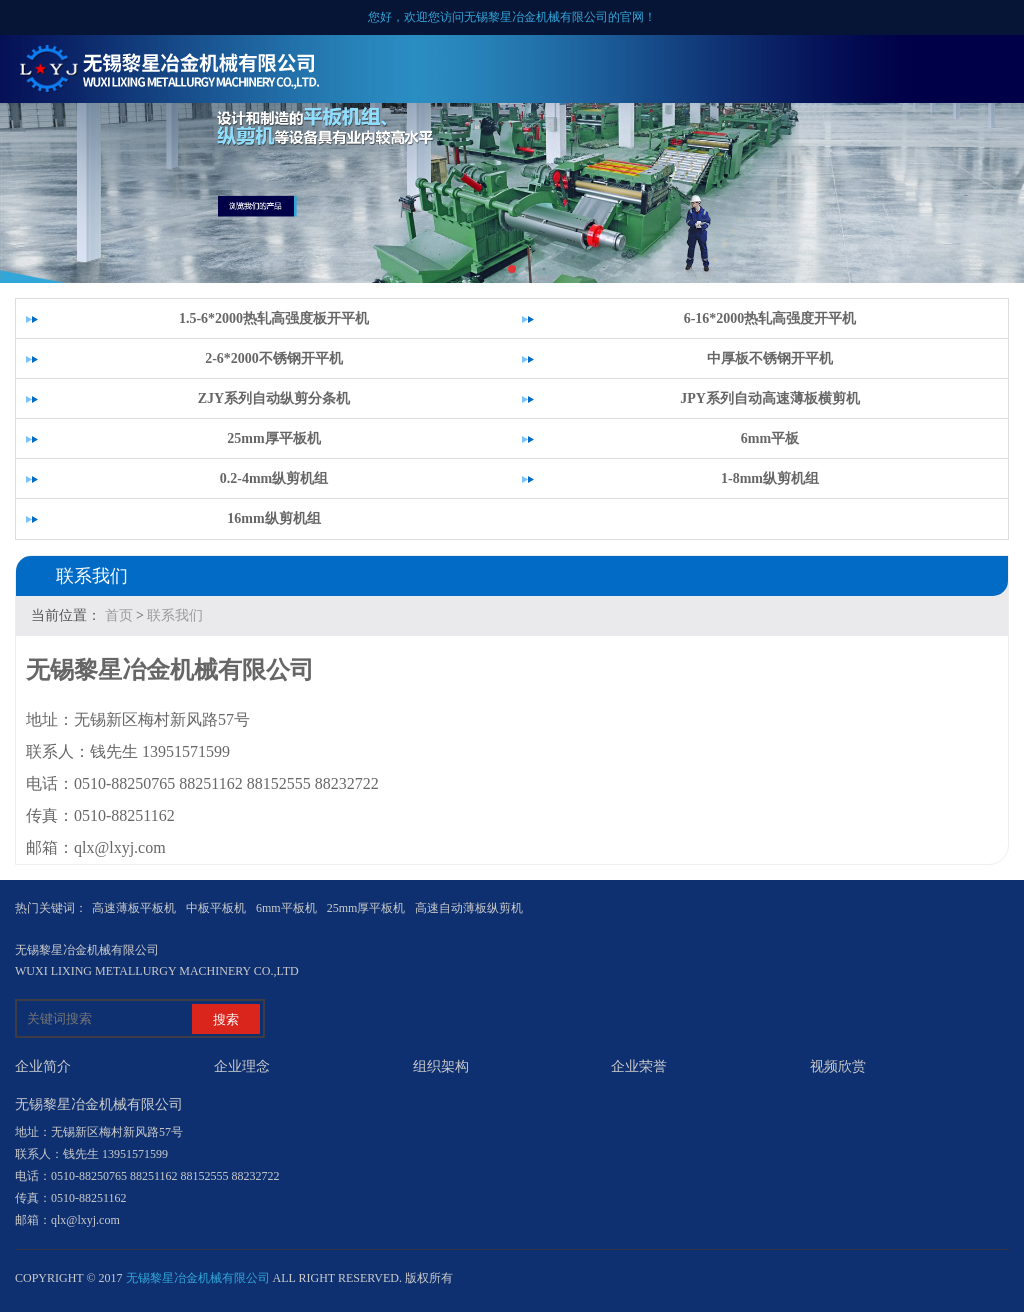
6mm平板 (770, 438)
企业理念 (242, 1066)
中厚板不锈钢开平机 (770, 358)
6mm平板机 (286, 908)
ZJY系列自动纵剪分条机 (274, 398)
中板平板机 (216, 908)
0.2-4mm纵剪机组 (274, 478)
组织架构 (441, 1066)
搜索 (226, 1019)
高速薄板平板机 (134, 908)
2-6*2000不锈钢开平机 (274, 358)
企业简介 (43, 1066)
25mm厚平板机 (273, 438)
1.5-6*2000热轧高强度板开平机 (274, 318)
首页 (119, 615)
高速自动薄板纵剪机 (469, 908)
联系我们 (175, 615)
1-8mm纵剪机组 (770, 478)
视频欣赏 (838, 1066)
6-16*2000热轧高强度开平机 (770, 318)
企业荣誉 (639, 1066)
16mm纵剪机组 (273, 518)
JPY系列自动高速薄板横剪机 (770, 398)
